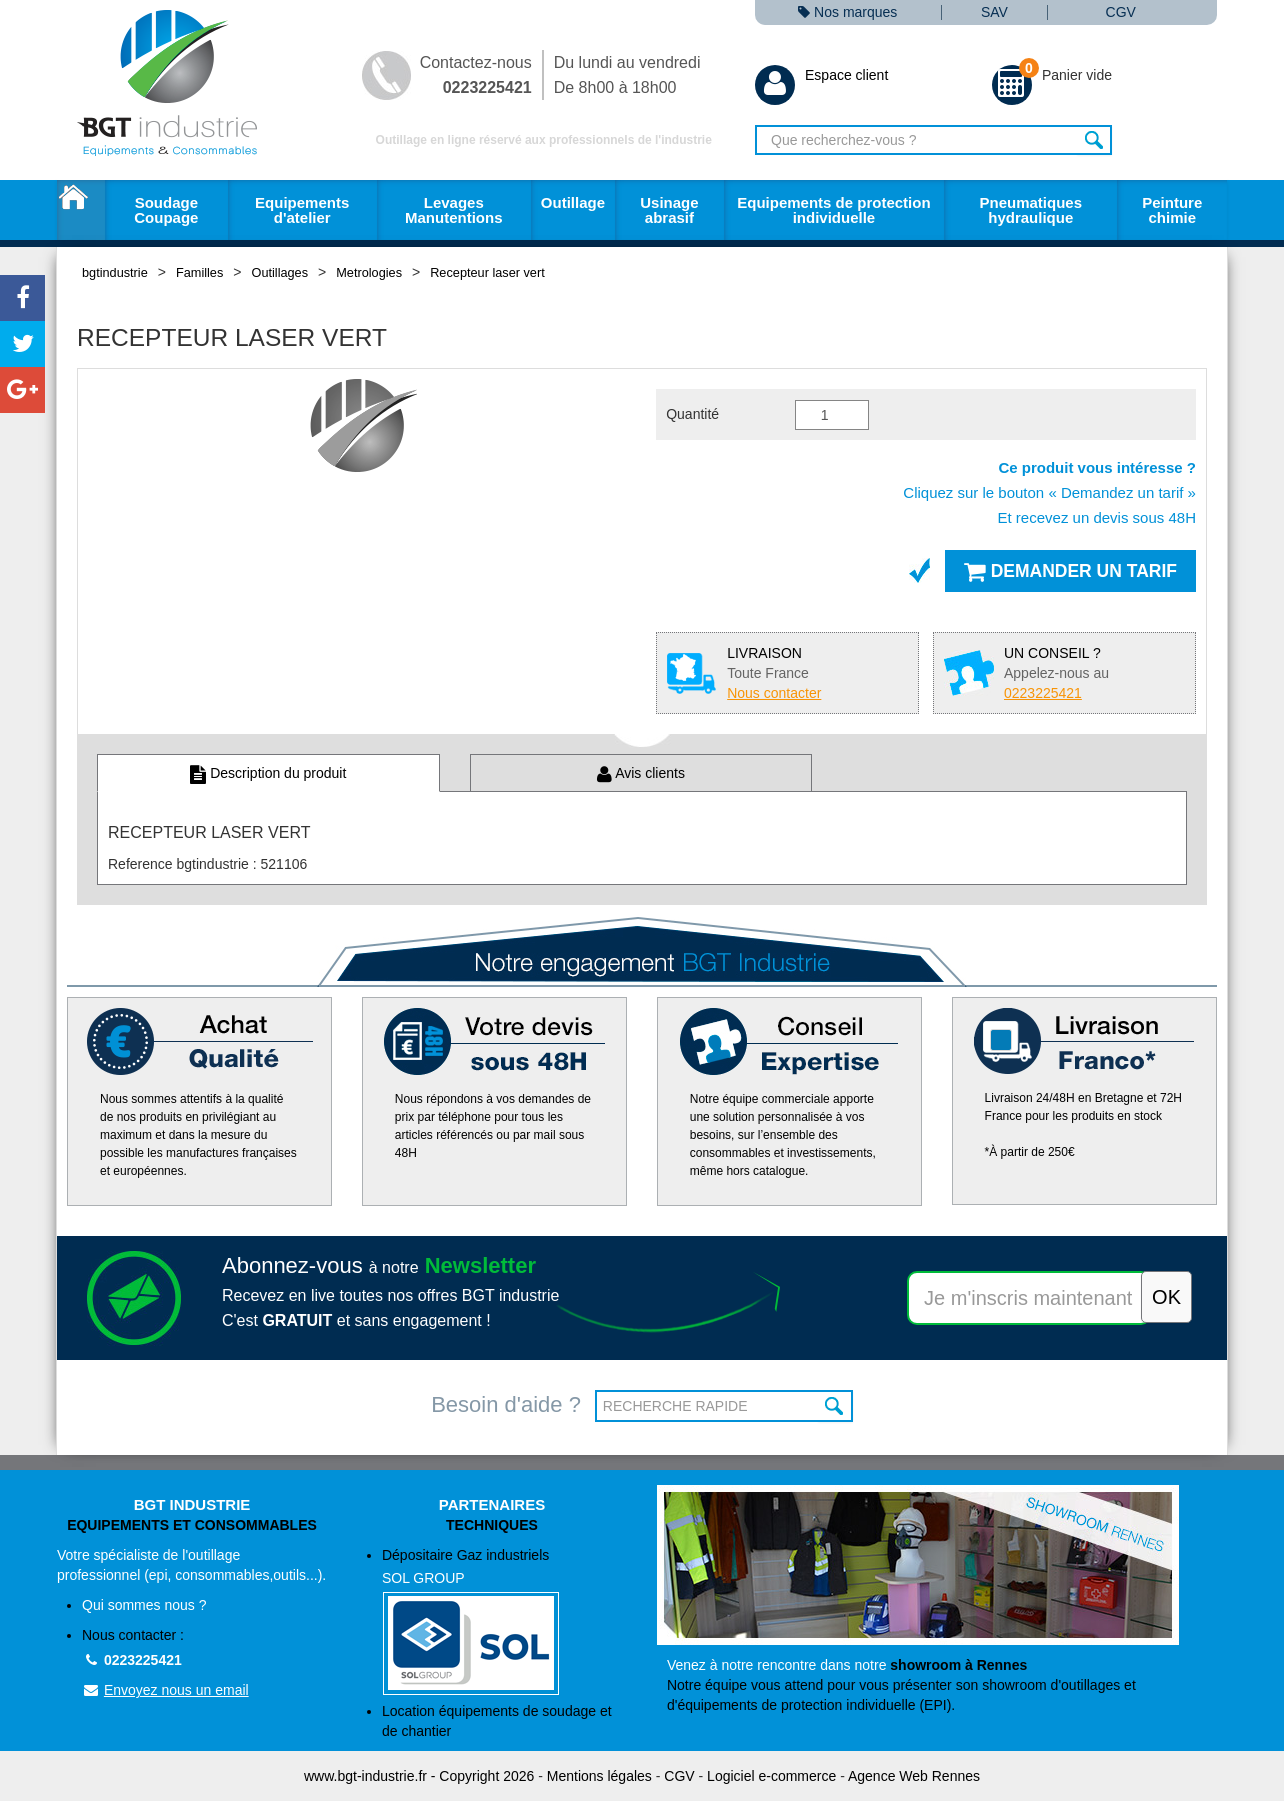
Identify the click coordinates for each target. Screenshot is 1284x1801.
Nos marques (847, 12)
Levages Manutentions (454, 210)
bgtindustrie (115, 272)
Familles (199, 272)
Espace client (821, 75)
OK (835, 1406)
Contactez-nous (476, 75)
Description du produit (268, 773)
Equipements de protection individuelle (833, 210)
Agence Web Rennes (914, 1776)
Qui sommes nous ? (144, 1605)
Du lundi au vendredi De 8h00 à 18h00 (627, 75)
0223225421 (132, 1660)
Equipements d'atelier (302, 210)
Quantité (692, 414)
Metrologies (369, 272)
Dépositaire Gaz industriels (504, 1621)
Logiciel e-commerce (771, 1776)
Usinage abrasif (669, 210)
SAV (994, 12)
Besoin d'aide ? (506, 1404)
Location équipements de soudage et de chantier (497, 1721)
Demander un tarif (1070, 571)
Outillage (573, 202)
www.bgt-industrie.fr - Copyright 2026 (419, 1776)
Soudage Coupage (166, 210)
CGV (1121, 12)
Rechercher (1094, 140)
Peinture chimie (1172, 210)
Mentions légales (599, 1776)
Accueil (81, 210)
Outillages (280, 272)
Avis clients (641, 773)
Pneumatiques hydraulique (1030, 210)
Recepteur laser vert (487, 272)
